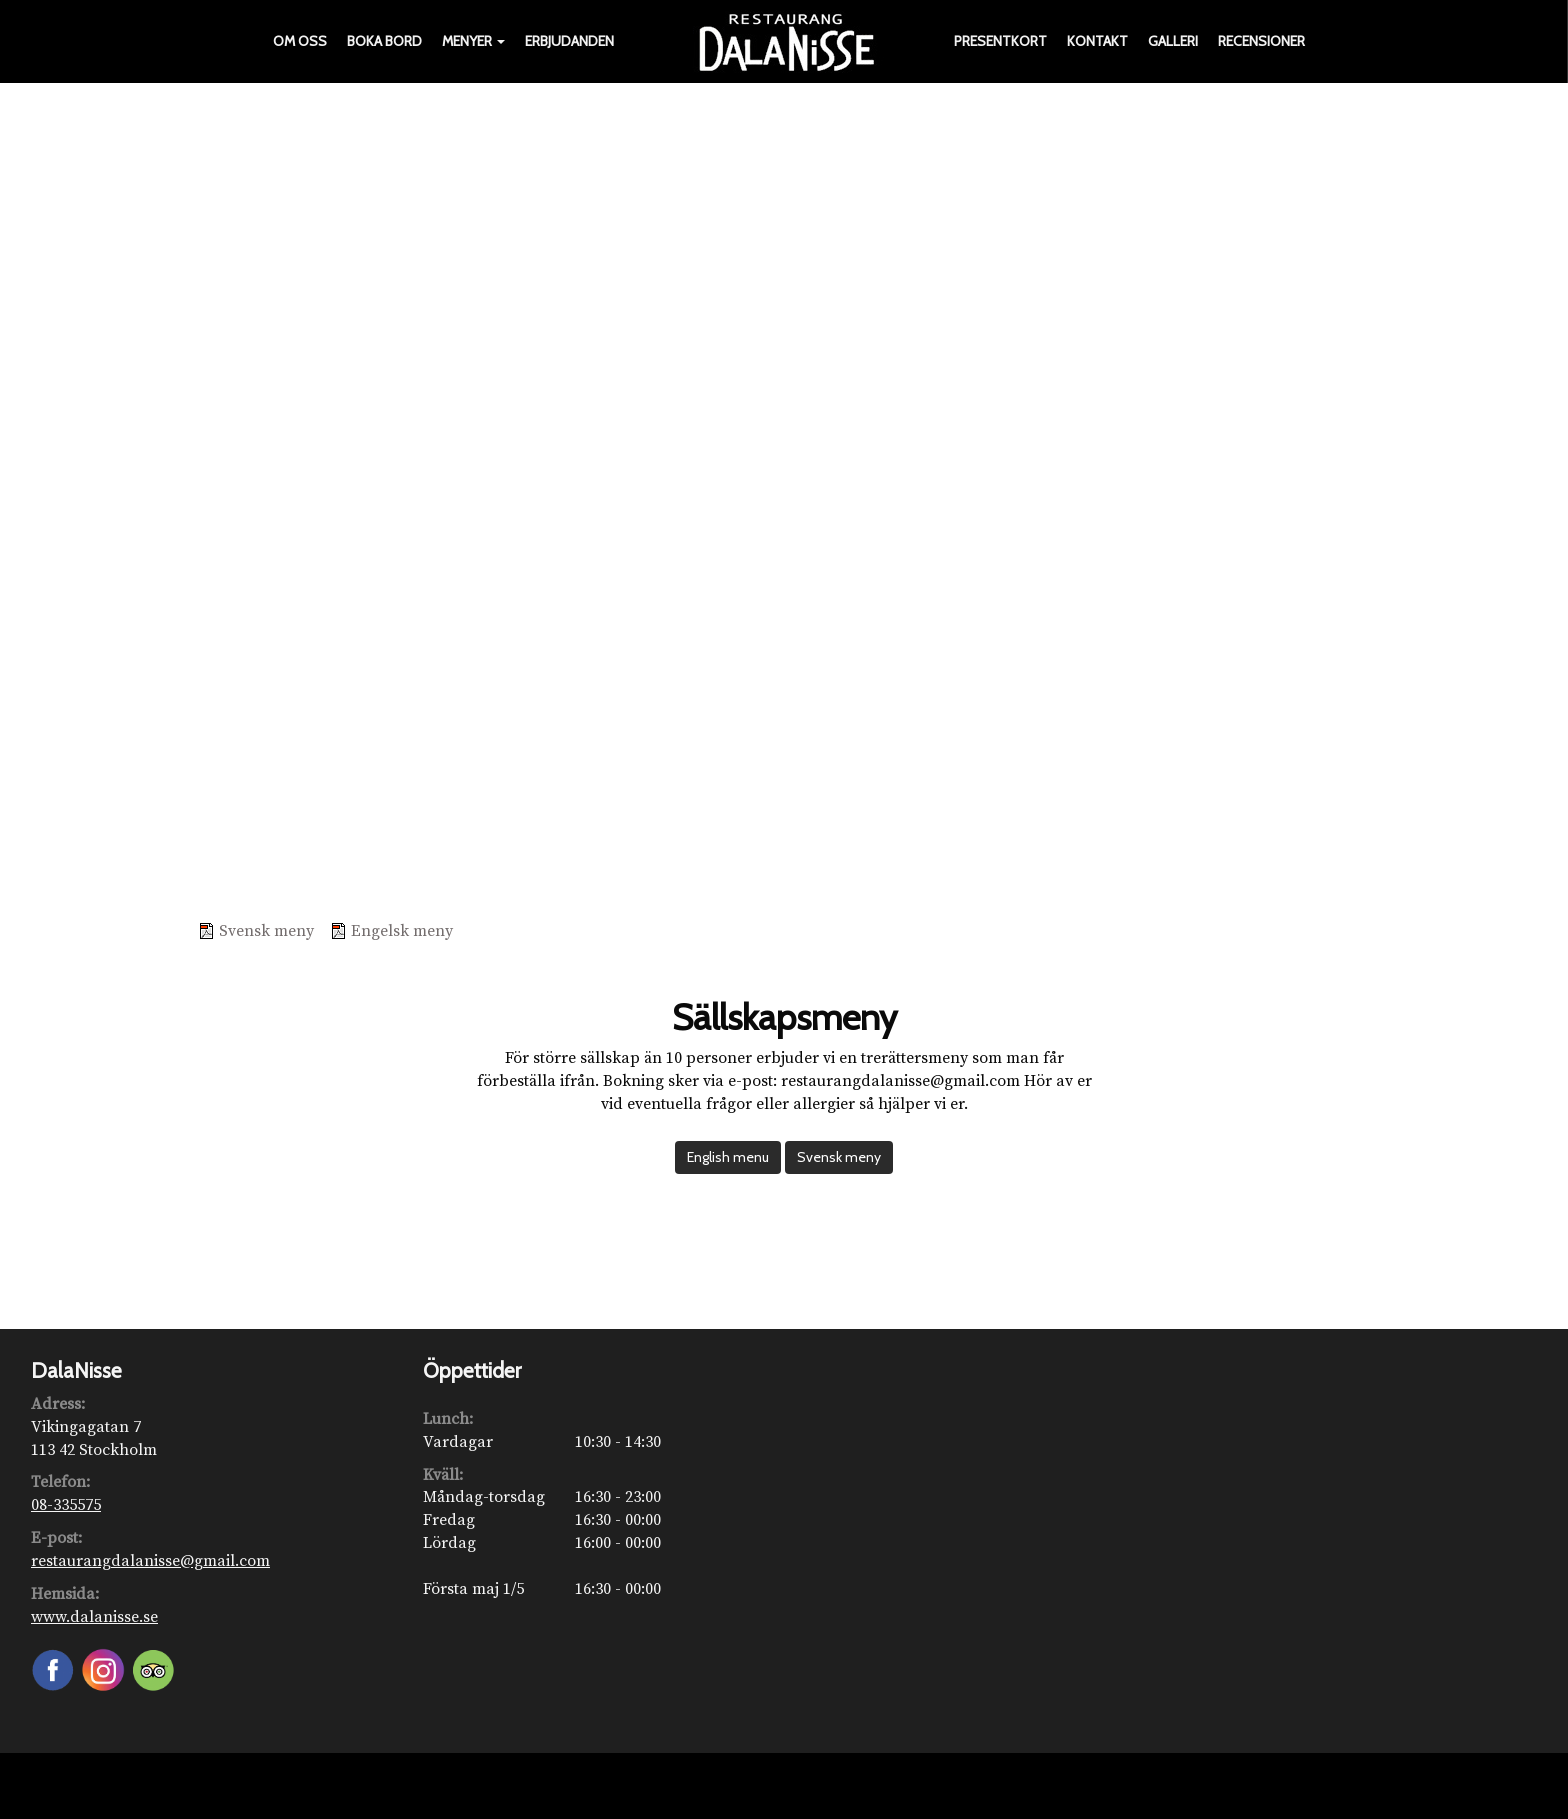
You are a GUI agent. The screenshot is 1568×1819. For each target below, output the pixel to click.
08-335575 (66, 1505)
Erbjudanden (569, 41)
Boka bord (384, 41)
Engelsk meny (402, 931)
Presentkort (1000, 41)
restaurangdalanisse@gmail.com (150, 1561)
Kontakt (1097, 41)
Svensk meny (266, 931)
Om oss (300, 41)
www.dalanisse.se (94, 1617)
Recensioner (1261, 41)
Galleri (1173, 41)
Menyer (473, 41)
